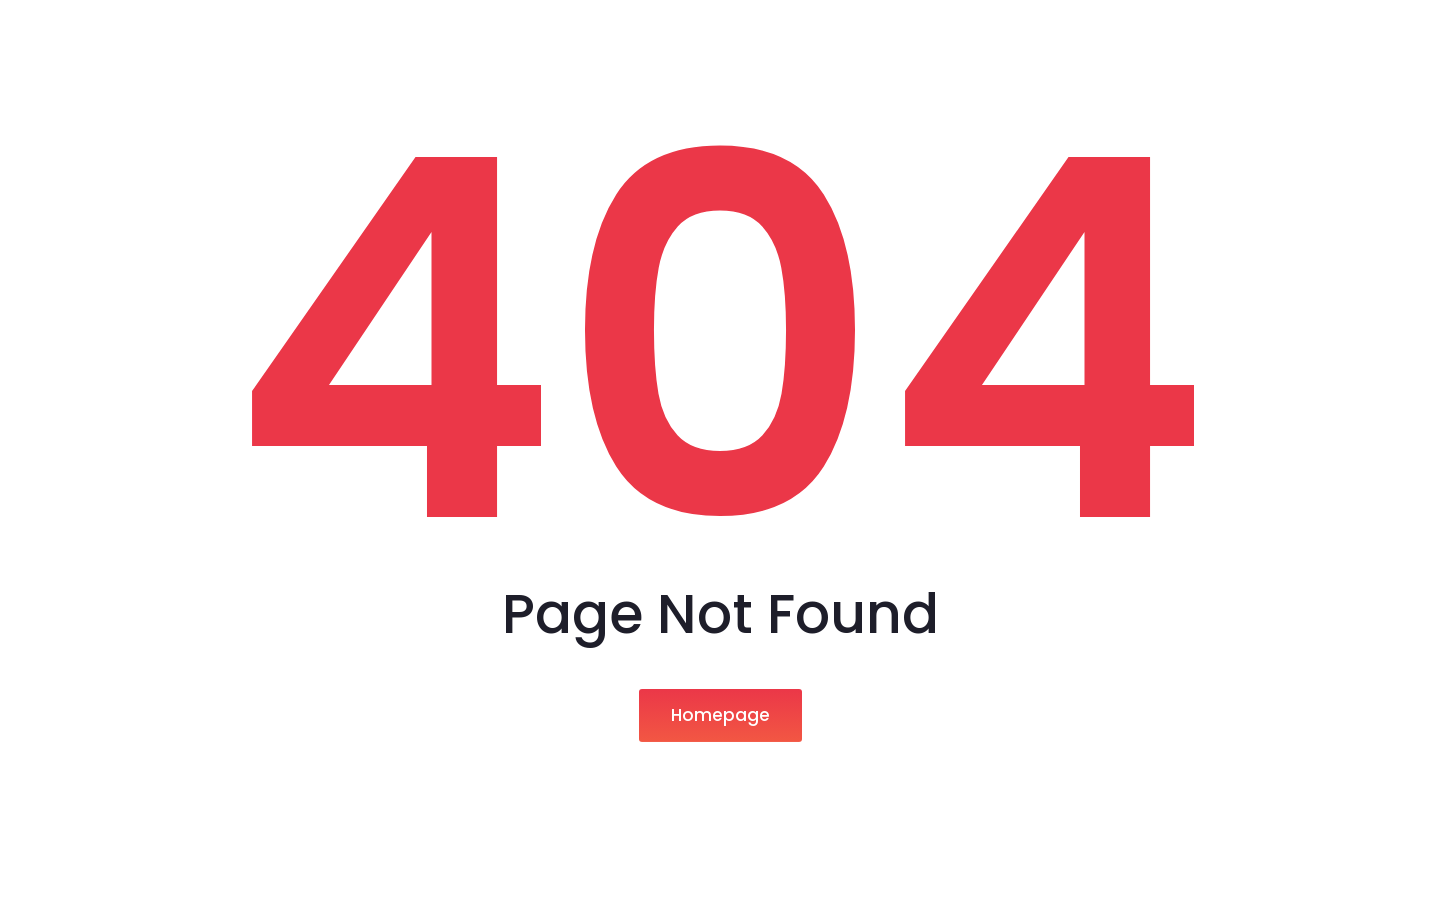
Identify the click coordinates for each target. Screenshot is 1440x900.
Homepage (720, 715)
